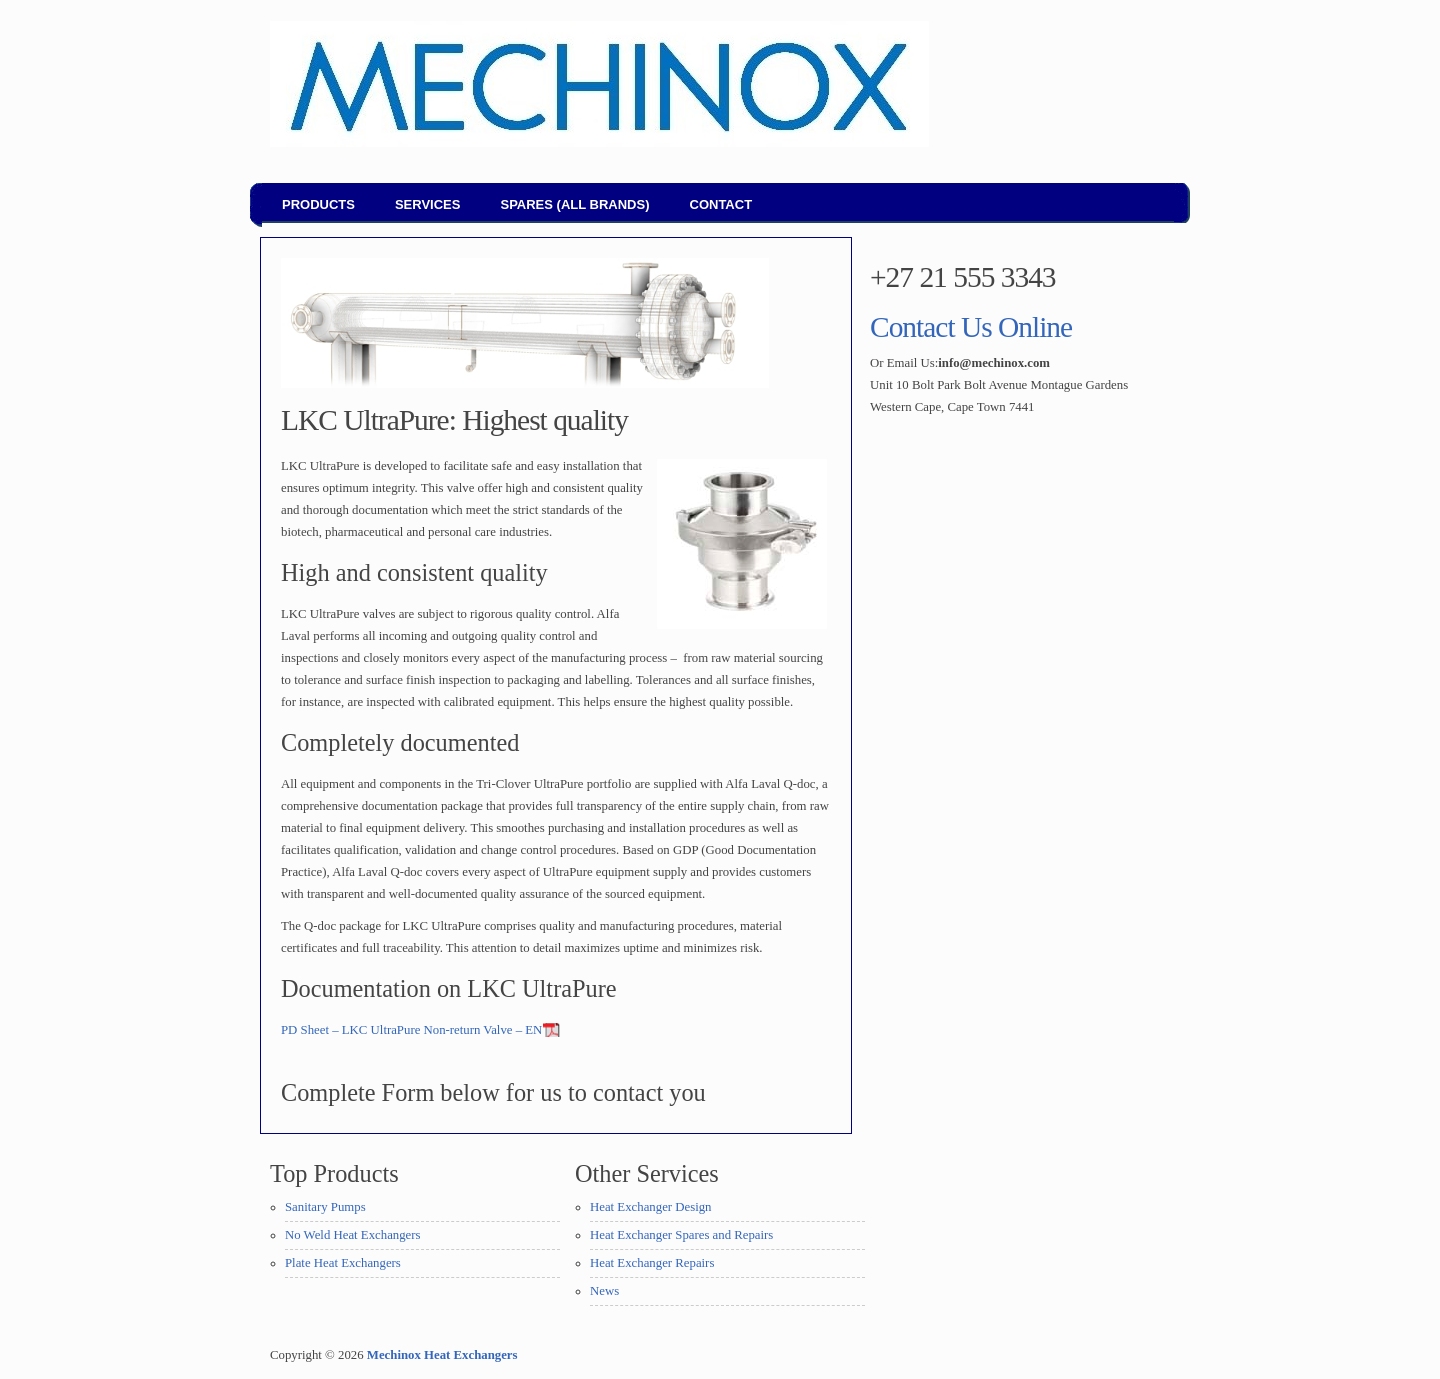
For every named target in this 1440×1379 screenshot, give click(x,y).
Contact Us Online (971, 327)
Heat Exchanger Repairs (652, 1263)
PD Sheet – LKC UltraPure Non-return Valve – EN (411, 1030)
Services (428, 204)
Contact (721, 204)
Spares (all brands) (574, 204)
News (604, 1291)
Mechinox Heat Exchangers (442, 1355)
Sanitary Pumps (325, 1207)
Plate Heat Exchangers (343, 1263)
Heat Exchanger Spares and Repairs (681, 1235)
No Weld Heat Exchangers (353, 1235)
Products (318, 204)
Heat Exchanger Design (651, 1207)
